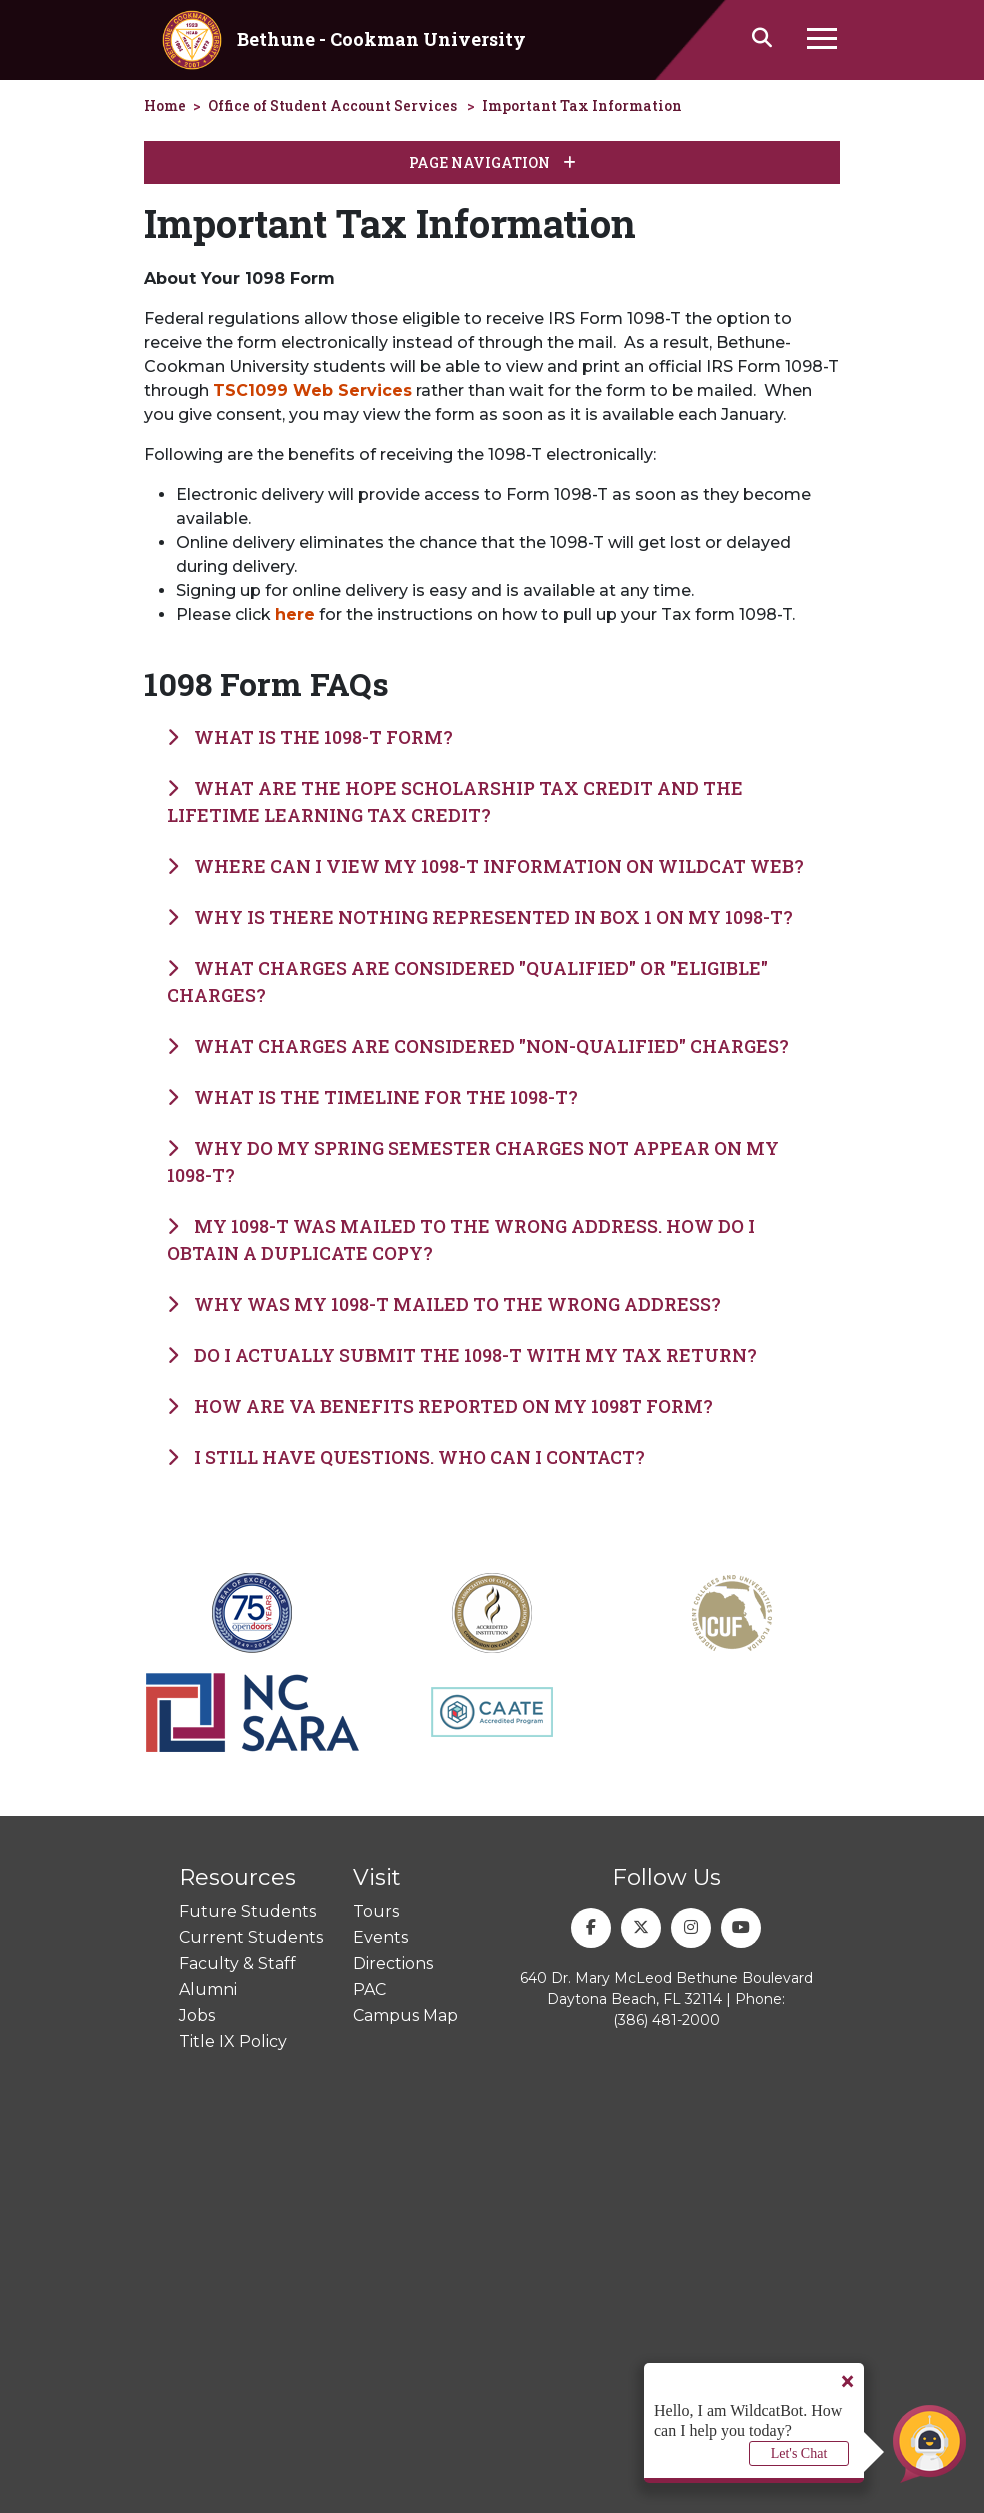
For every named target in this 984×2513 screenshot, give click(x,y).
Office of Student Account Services (332, 105)
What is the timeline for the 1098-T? (372, 1097)
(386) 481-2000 (666, 2020)
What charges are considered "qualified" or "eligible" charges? (467, 981)
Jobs (197, 2015)
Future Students (247, 1911)
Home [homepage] (165, 105)
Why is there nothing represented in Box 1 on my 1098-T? (480, 917)
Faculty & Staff (237, 1963)
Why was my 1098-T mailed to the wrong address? (444, 1304)
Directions (393, 1963)
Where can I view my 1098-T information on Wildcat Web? (485, 866)
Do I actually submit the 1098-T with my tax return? (462, 1355)
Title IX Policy (233, 2041)
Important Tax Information (582, 105)
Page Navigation (492, 162)
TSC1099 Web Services (312, 390)
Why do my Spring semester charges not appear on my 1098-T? (473, 1161)
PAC (369, 1989)
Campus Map (405, 2015)
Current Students (251, 1937)
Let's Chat (799, 2453)
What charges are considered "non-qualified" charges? (478, 1046)
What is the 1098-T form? (310, 737)
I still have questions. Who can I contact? (406, 1457)
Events (380, 1937)
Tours (376, 1911)
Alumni (208, 1989)
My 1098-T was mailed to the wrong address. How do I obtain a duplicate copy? (461, 1239)
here (295, 614)
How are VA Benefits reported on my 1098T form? (440, 1406)
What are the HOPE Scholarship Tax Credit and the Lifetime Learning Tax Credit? (455, 801)
